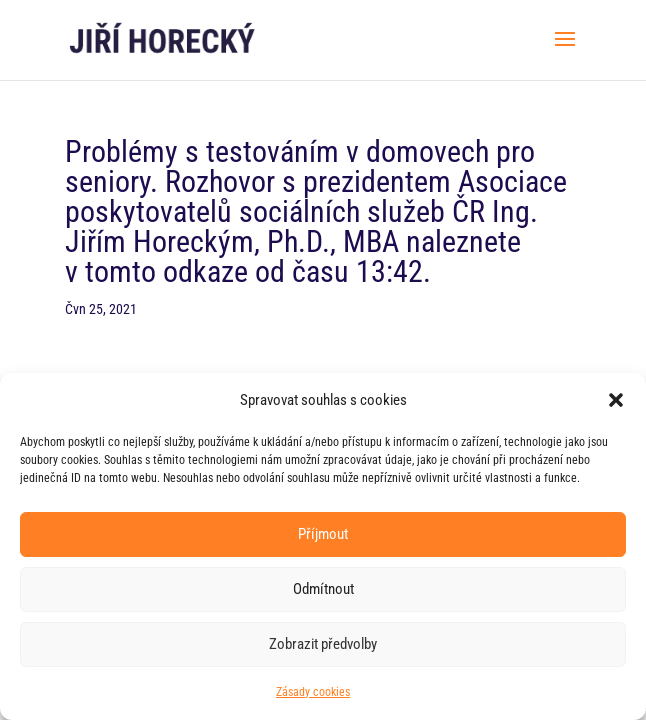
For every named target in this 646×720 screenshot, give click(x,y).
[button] (616, 400)
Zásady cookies (313, 692)
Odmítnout (323, 589)
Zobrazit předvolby (323, 644)
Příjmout (323, 534)
